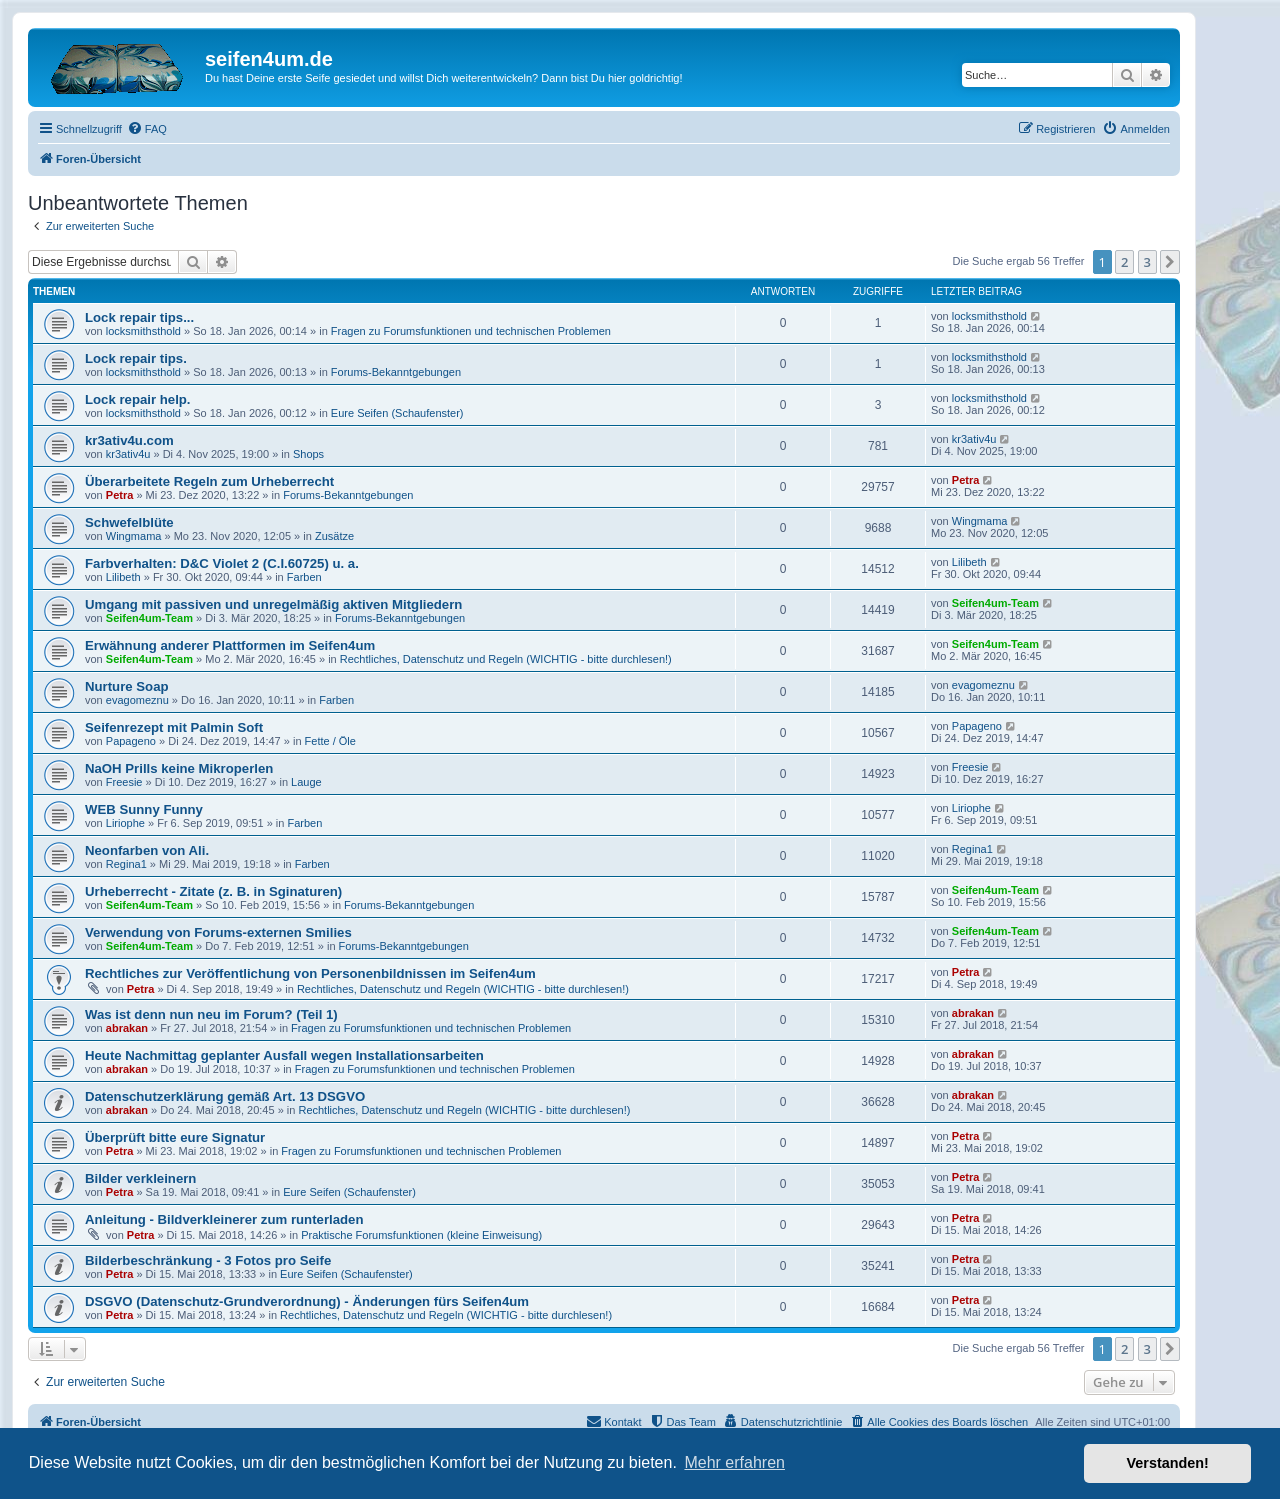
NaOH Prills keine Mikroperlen (179, 768)
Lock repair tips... (139, 317)
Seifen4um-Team (149, 618)
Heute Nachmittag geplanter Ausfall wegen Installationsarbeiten (284, 1055)
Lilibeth (123, 577)
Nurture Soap (127, 686)
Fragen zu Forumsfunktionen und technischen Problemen (471, 331)
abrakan (127, 1028)
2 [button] (1124, 262)
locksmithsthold (143, 331)
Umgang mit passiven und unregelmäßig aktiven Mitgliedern (273, 604)
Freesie (124, 782)
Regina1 (126, 864)
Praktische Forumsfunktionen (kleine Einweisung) (421, 1235)
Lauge (306, 782)
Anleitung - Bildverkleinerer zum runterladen (224, 1219)
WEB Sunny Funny (144, 809)
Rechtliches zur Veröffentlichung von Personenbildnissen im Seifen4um (310, 973)
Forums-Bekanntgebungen (396, 372)
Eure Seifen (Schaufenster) (397, 413)
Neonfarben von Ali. (147, 850)
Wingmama (134, 536)
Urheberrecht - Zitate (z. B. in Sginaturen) (213, 891)
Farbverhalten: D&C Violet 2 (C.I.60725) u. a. (222, 563)
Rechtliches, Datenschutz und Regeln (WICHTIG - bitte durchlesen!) (506, 659)
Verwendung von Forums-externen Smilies (218, 932)
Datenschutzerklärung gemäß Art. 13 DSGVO (225, 1096)
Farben (304, 577)
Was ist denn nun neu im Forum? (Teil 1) (211, 1014)
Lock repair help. (138, 399)
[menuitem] (147, 129)
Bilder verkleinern (140, 1178)
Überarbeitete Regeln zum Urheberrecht (209, 481)
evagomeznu (137, 700)
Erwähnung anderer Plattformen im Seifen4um (230, 645)
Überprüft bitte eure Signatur (175, 1137)
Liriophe (125, 823)
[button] (1170, 262)
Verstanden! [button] (1168, 1463)
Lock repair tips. (136, 358)
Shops (308, 454)
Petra (120, 495)
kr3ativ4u (128, 454)
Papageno (131, 741)
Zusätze (334, 536)
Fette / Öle (330, 741)
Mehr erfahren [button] (734, 1462)
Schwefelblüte (129, 522)
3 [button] (1147, 262)
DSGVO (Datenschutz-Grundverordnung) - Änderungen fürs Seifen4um (307, 1301)
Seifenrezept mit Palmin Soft (174, 727)
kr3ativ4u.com (129, 440)
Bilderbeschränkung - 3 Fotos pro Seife (208, 1260)
